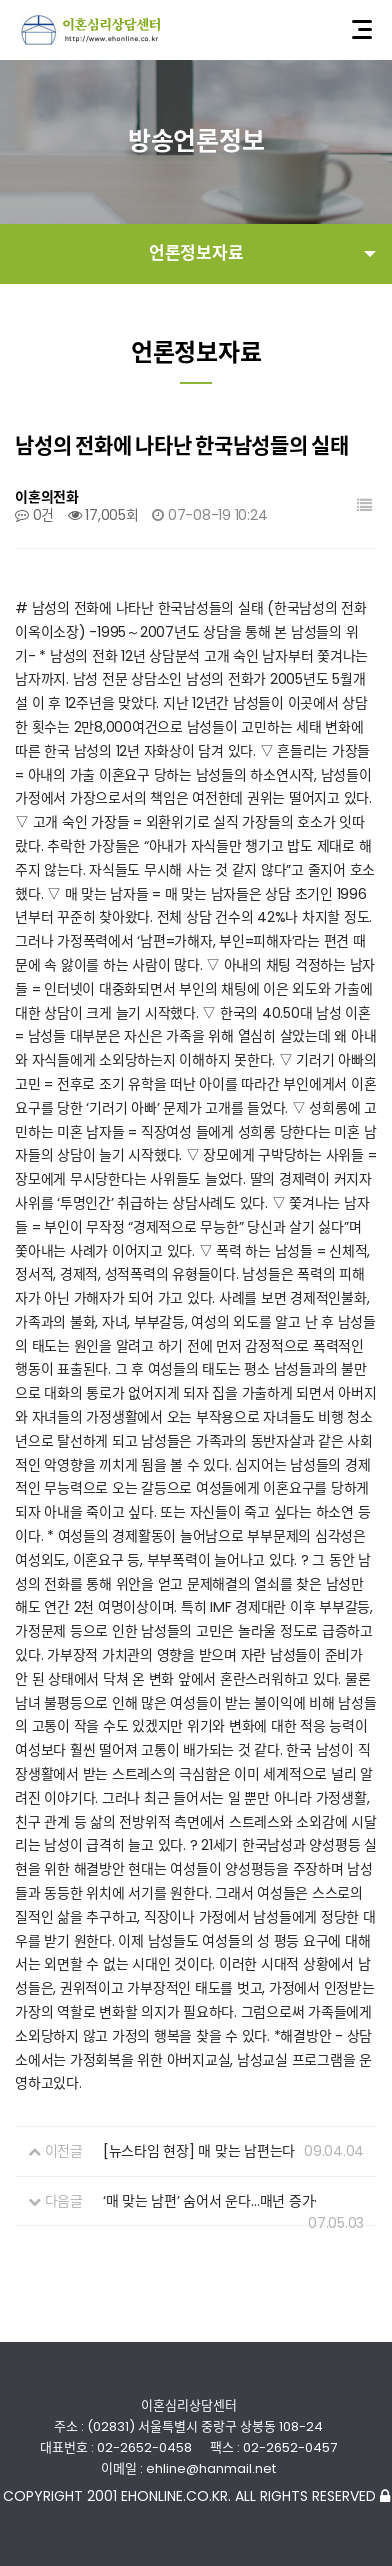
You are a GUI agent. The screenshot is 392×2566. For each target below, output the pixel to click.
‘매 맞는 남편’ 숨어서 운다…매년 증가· (210, 2201)
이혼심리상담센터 (91, 30)
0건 (34, 515)
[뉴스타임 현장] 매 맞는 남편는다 (199, 2151)
